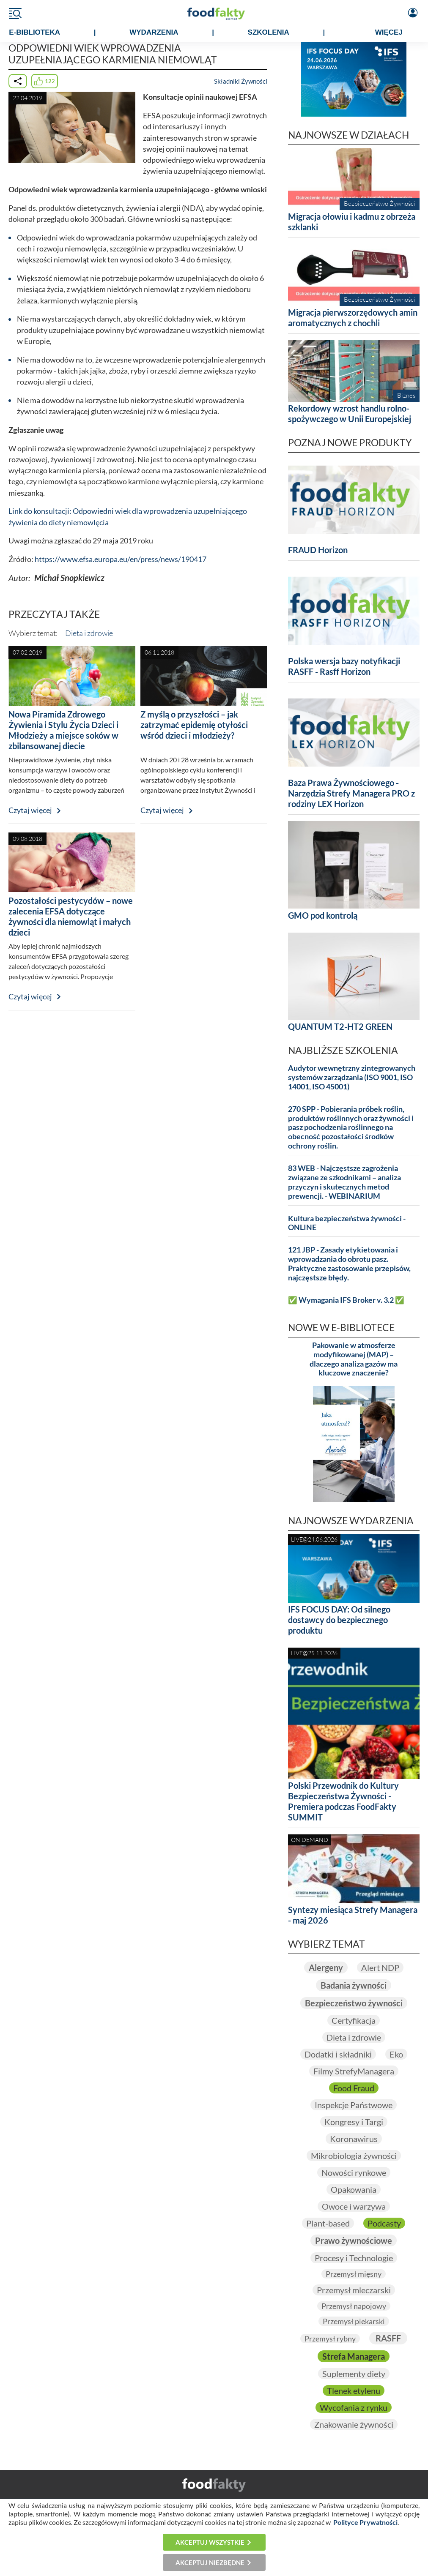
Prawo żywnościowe (353, 2240)
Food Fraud (353, 2088)
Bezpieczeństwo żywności (354, 2003)
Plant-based (328, 2223)
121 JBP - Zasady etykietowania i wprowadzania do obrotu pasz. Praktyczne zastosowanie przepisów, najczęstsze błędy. (349, 1263)
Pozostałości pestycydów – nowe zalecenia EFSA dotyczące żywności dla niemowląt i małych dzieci (70, 916)
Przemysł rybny (330, 2338)
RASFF (388, 2338)
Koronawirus (354, 2139)
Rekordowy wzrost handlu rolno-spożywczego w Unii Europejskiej (349, 413)
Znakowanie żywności (353, 2424)
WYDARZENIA (153, 32)
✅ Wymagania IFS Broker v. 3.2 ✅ (346, 1300)
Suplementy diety (353, 2374)
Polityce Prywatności (365, 2522)
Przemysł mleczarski (354, 2290)
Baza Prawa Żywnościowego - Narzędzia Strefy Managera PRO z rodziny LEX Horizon (351, 793)
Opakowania (353, 2189)
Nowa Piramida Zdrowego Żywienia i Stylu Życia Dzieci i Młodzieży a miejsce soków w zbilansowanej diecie (63, 730)
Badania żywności (354, 1985)
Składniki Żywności (240, 81)
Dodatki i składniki (338, 2054)
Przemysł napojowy (353, 2306)
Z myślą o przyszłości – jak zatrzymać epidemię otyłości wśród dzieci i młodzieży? (194, 724)
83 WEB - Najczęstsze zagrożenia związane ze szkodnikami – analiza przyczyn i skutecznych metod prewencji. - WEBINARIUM (344, 1182)
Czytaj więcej (30, 810)
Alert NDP (380, 1967)
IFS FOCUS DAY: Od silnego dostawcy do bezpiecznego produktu (339, 1619)
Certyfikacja (354, 2020)
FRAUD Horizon (318, 550)
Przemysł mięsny (353, 2274)
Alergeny (326, 1967)
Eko (396, 2054)
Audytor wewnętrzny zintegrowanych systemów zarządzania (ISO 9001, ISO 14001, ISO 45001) (351, 1077)
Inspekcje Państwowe (353, 2105)
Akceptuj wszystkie (210, 2542)
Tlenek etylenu (353, 2390)
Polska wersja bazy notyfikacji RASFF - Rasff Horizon (344, 666)
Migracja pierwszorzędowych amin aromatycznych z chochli (352, 317)
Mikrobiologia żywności (354, 2155)
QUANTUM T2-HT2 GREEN (340, 1026)
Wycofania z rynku (353, 2407)
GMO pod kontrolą (322, 915)
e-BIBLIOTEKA (34, 32)
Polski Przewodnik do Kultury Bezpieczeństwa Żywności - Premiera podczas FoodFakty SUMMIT (343, 1801)
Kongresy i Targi (353, 2122)
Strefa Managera (353, 2356)
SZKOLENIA (268, 32)
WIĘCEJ (389, 32)
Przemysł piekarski (354, 2321)
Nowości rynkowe (353, 2172)
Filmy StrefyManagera (353, 2071)
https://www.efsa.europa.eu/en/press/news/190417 (120, 559)
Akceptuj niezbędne (210, 2562)
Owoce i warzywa (354, 2206)
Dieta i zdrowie (89, 633)
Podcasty (384, 2223)
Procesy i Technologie (354, 2258)
